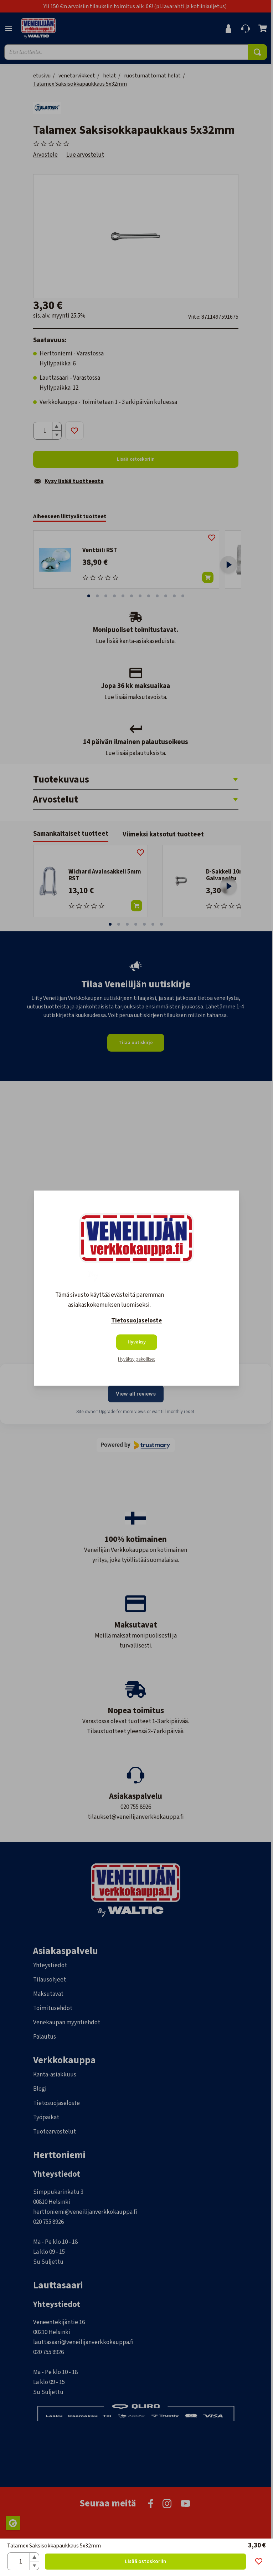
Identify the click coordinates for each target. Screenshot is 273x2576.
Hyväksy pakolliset (136, 1359)
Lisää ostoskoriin (145, 2561)
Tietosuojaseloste (136, 1320)
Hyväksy (137, 1342)
